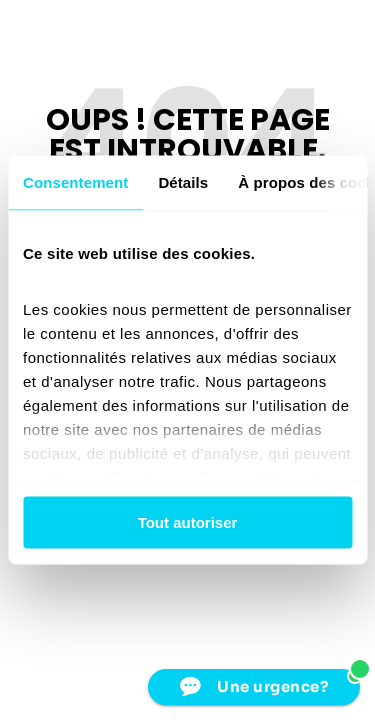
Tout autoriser (188, 522)
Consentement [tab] (75, 182)
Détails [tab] (183, 182)
